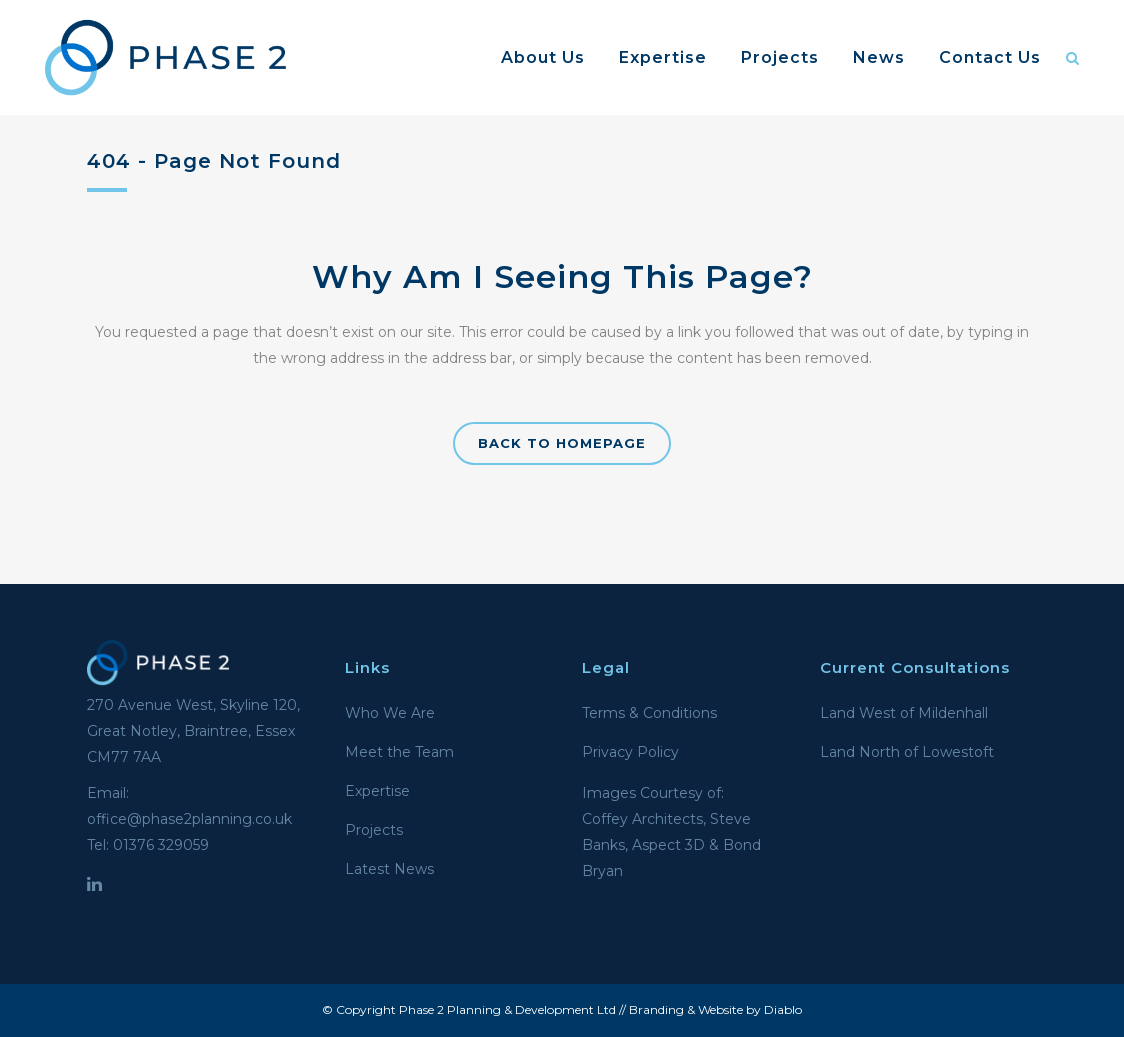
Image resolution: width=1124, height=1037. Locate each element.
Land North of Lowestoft (907, 752)
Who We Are (390, 713)
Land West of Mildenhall (904, 713)
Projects (374, 830)
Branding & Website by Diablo (715, 1009)
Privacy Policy (630, 752)
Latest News (389, 869)
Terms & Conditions (649, 713)
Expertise (377, 791)
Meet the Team (399, 752)
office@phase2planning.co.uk (189, 819)
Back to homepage (562, 443)
